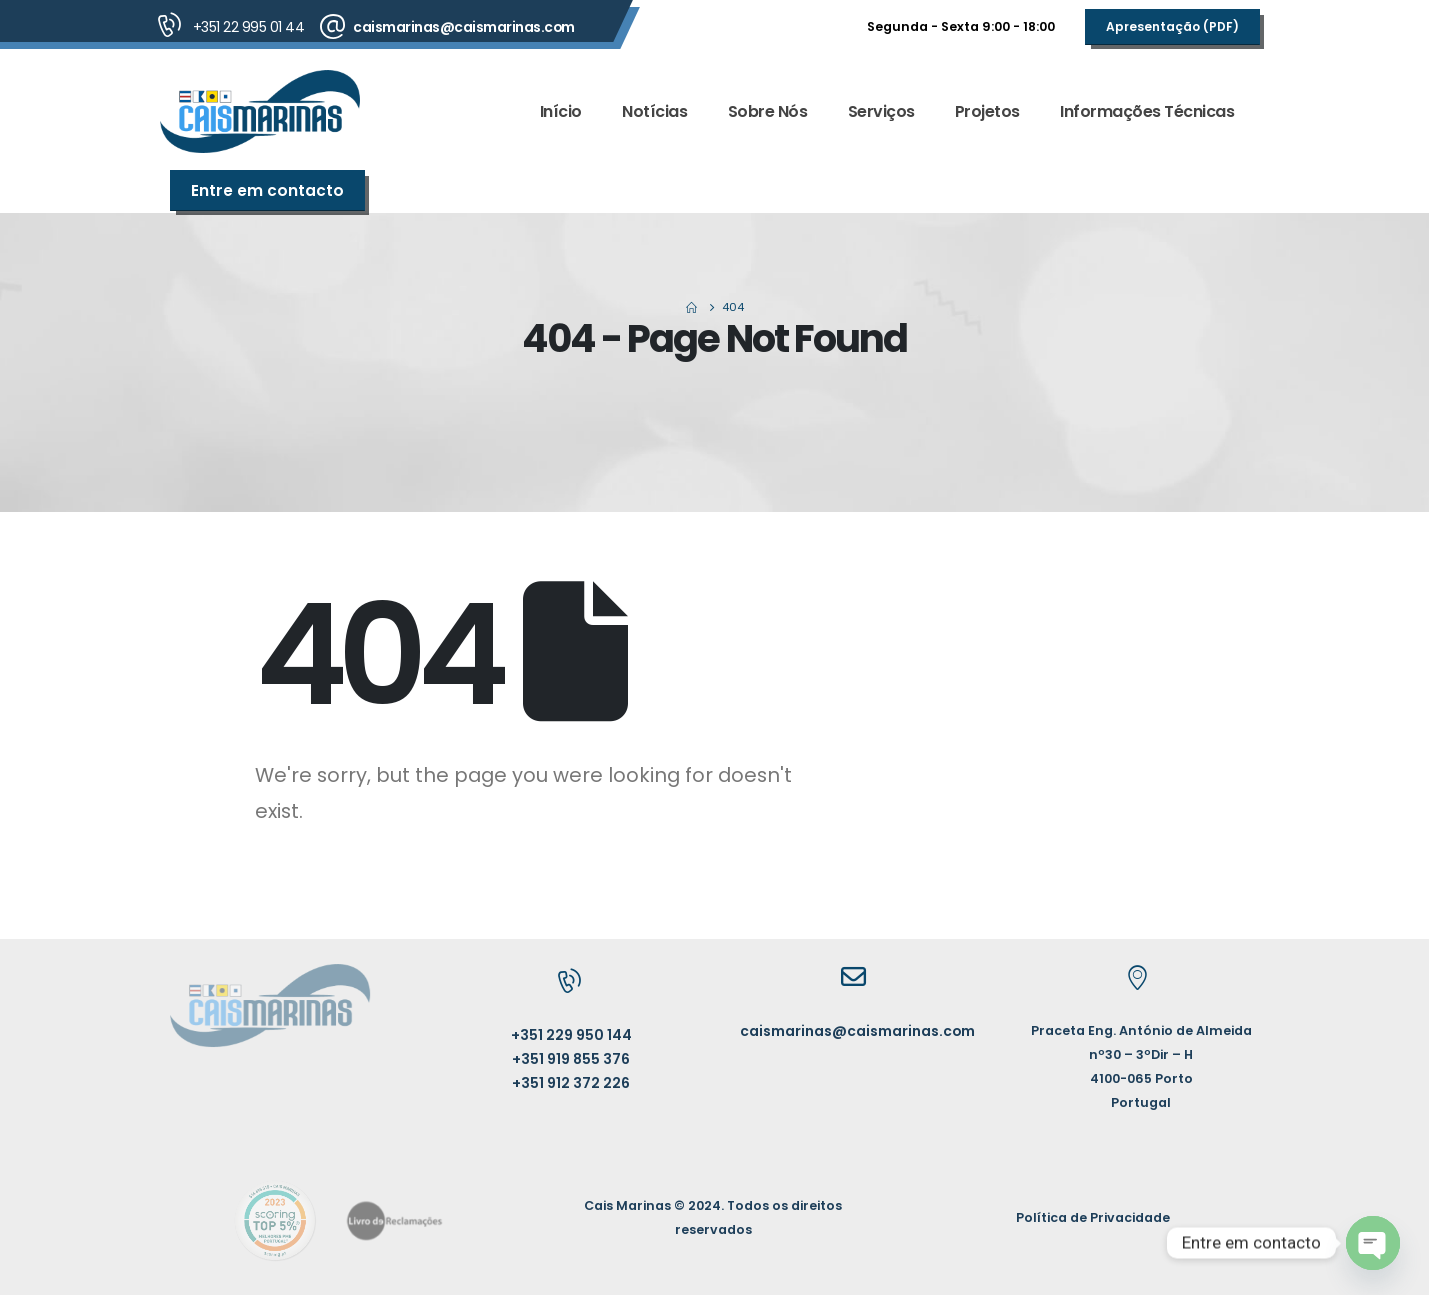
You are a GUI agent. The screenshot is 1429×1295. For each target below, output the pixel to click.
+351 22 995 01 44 (249, 27)
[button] (1172, 27)
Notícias (654, 111)
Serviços (881, 111)
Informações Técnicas (1147, 111)
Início (561, 111)
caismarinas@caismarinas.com (464, 27)
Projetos (987, 111)
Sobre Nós (768, 111)
